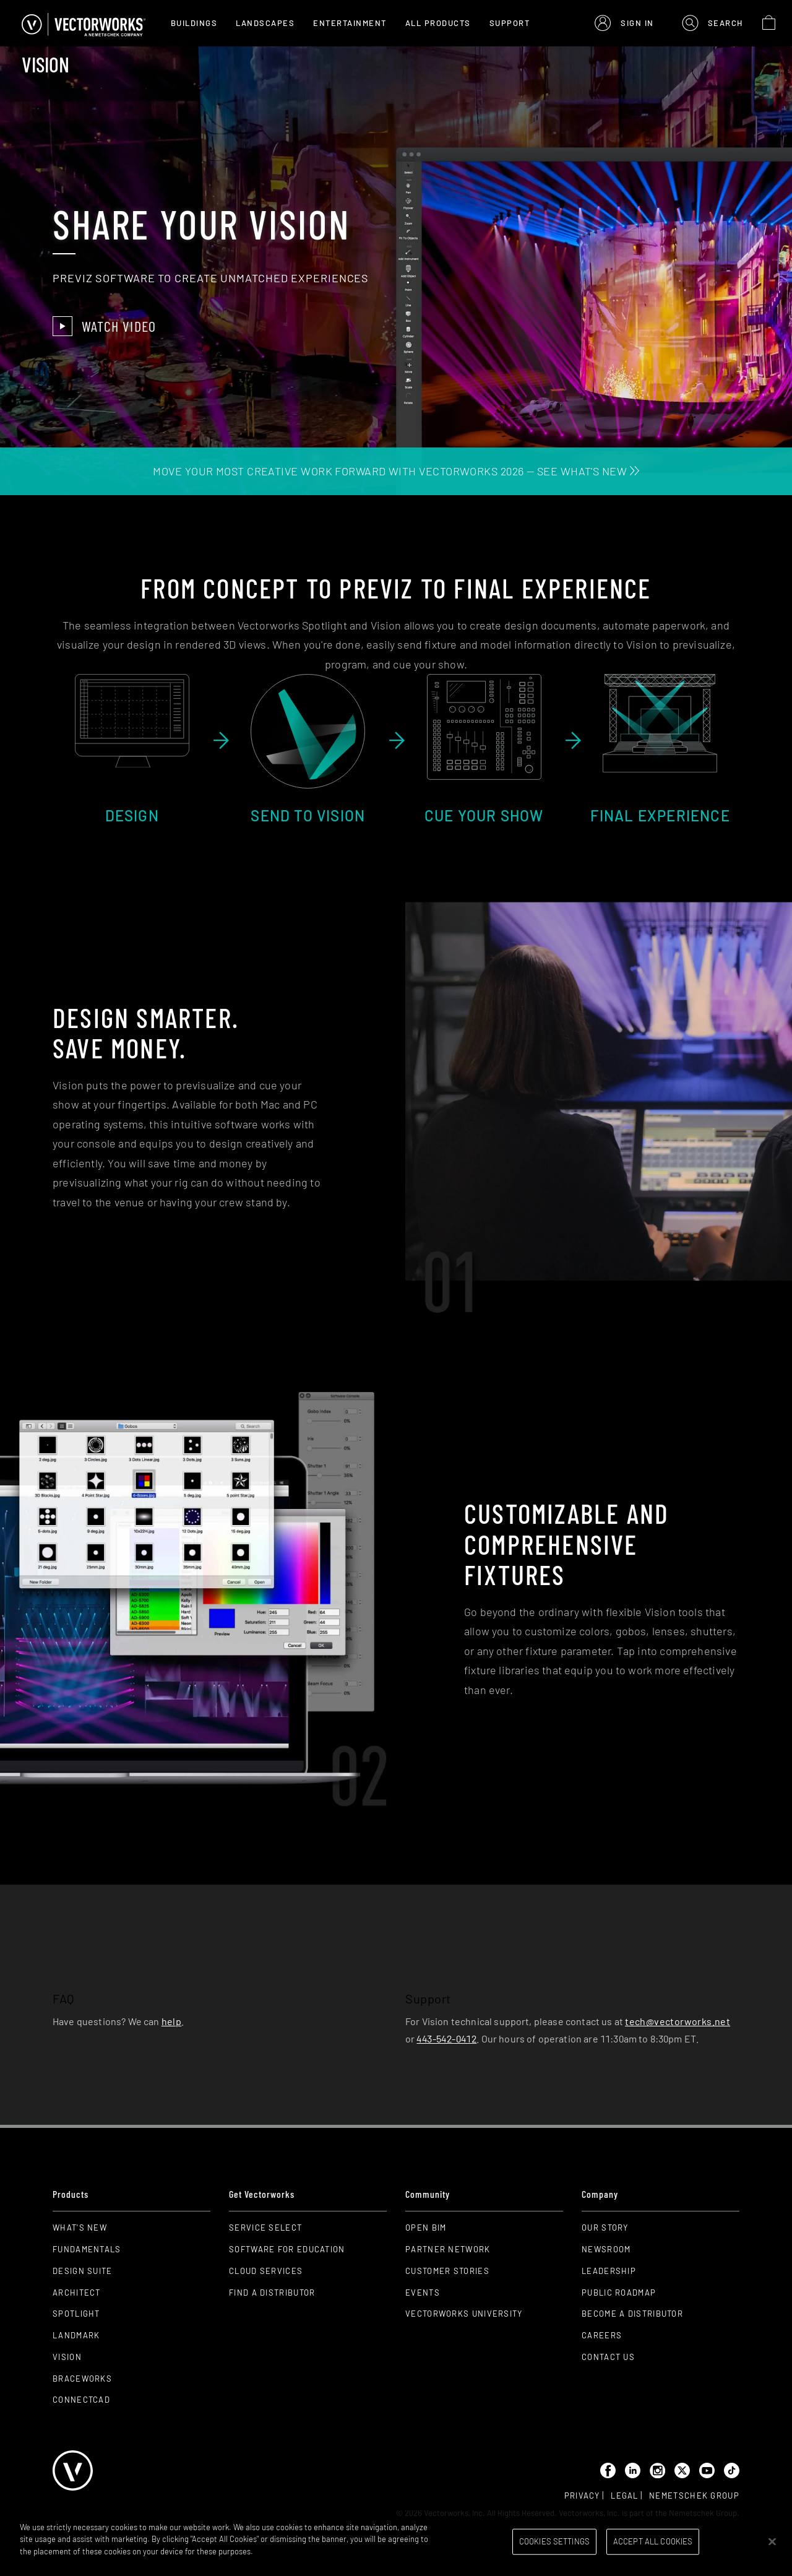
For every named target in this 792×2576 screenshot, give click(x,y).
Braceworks (82, 2379)
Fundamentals (87, 2249)
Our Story (605, 2227)
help (171, 2021)
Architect (77, 2292)
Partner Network (448, 2249)
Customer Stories (447, 2271)
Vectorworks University (464, 2314)
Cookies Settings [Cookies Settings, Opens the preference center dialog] (554, 2541)
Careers (602, 2335)
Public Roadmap (619, 2292)
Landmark (76, 2335)
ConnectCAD (81, 2400)
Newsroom (606, 2249)
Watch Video (104, 326)
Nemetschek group (694, 2495)
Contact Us (608, 2357)
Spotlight (76, 2314)
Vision (67, 2357)
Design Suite (83, 2271)
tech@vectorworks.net (677, 2021)
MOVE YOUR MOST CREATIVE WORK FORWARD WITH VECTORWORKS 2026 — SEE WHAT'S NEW (396, 471)
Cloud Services (266, 2271)
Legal (625, 2495)
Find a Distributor (272, 2292)
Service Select (265, 2227)
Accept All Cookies (652, 2541)
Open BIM (425, 2227)
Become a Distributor (632, 2314)
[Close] (772, 2541)
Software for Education (287, 2249)
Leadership (609, 2271)
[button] (624, 23)
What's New (80, 2227)
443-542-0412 (446, 2038)
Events (422, 2292)
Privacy (582, 2495)
